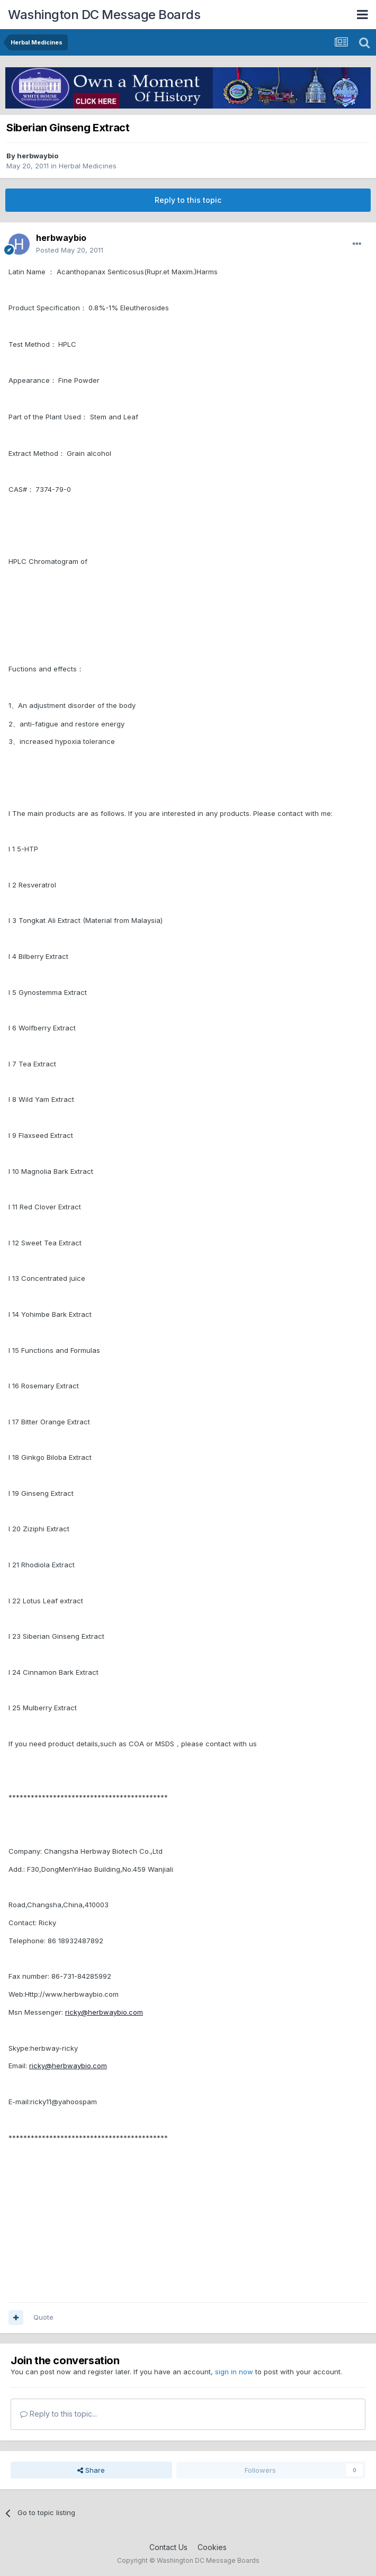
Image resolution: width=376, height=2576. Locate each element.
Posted (69, 250)
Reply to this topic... (58, 2413)
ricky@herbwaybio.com (104, 2012)
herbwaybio (37, 155)
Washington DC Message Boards (104, 14)
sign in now (234, 2371)
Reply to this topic (188, 199)
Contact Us (168, 2547)
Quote (43, 2317)
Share (91, 2470)
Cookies (212, 2547)
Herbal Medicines (88, 165)
